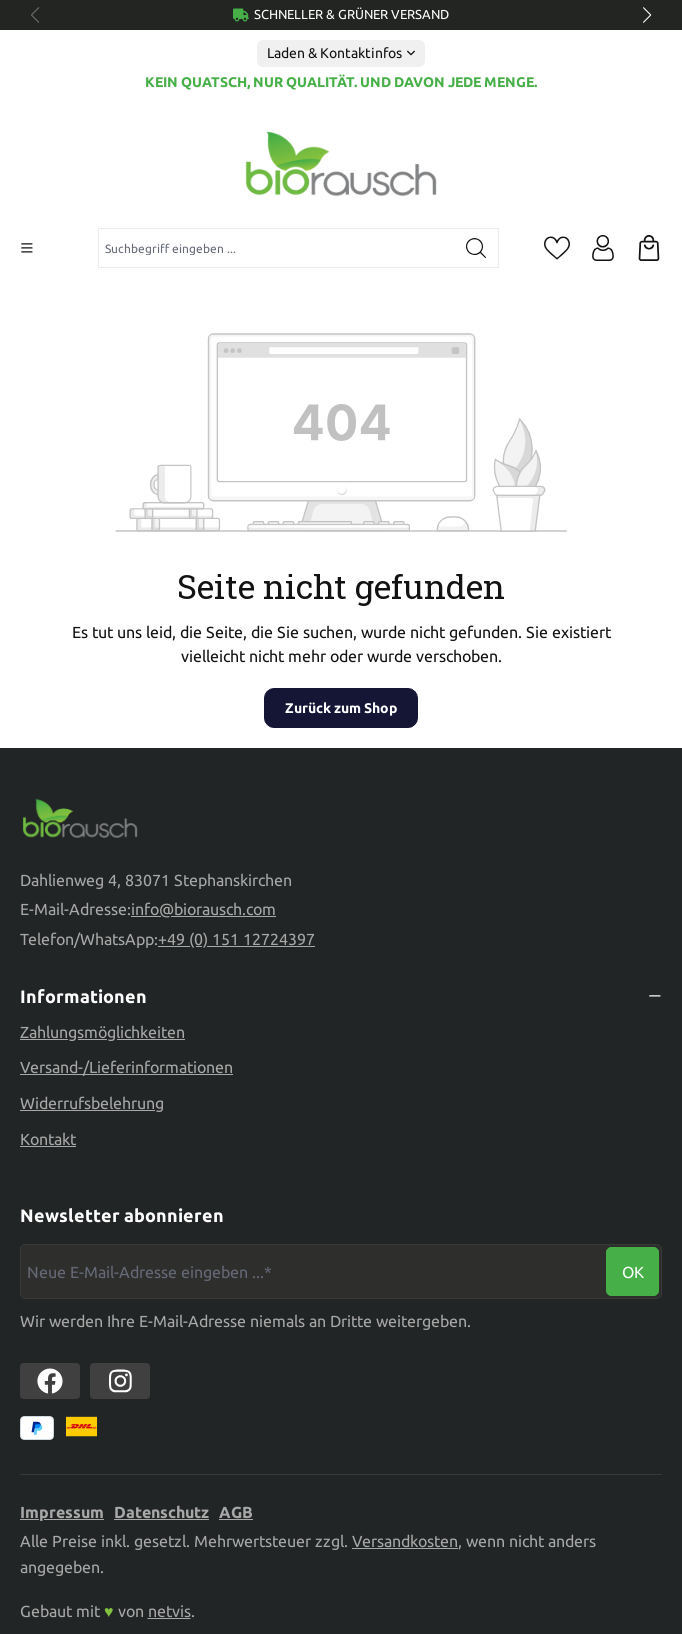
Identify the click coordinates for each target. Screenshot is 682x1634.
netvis (169, 1611)
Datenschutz (161, 1512)
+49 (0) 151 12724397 (236, 939)
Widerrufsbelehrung (92, 1103)
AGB (236, 1512)
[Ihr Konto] (603, 248)
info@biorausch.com (203, 909)
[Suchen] (476, 248)
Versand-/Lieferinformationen (126, 1067)
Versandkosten (405, 1541)
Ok (633, 1272)
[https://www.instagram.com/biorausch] (120, 1381)
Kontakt (48, 1139)
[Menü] (27, 248)
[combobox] (276, 248)
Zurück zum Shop (341, 708)
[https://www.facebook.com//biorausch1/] (50, 1381)
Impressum (62, 1512)
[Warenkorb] (649, 248)
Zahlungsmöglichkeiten (102, 1032)
